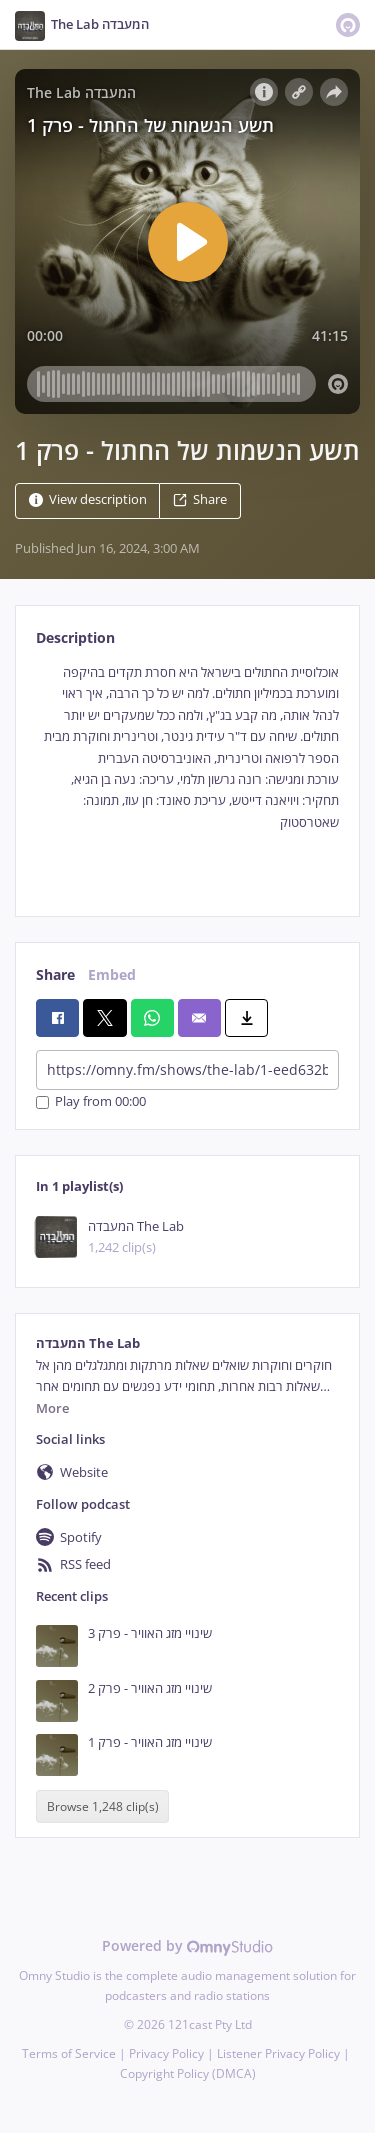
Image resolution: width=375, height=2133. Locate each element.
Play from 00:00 (91, 1102)
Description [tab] (75, 637)
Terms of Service (69, 2053)
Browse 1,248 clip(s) (103, 1806)
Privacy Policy (166, 2053)
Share (200, 499)
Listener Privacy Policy (278, 2053)
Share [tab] (55, 974)
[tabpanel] (187, 774)
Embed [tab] (112, 974)
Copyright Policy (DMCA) (188, 2073)
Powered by (187, 1945)
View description (88, 499)
